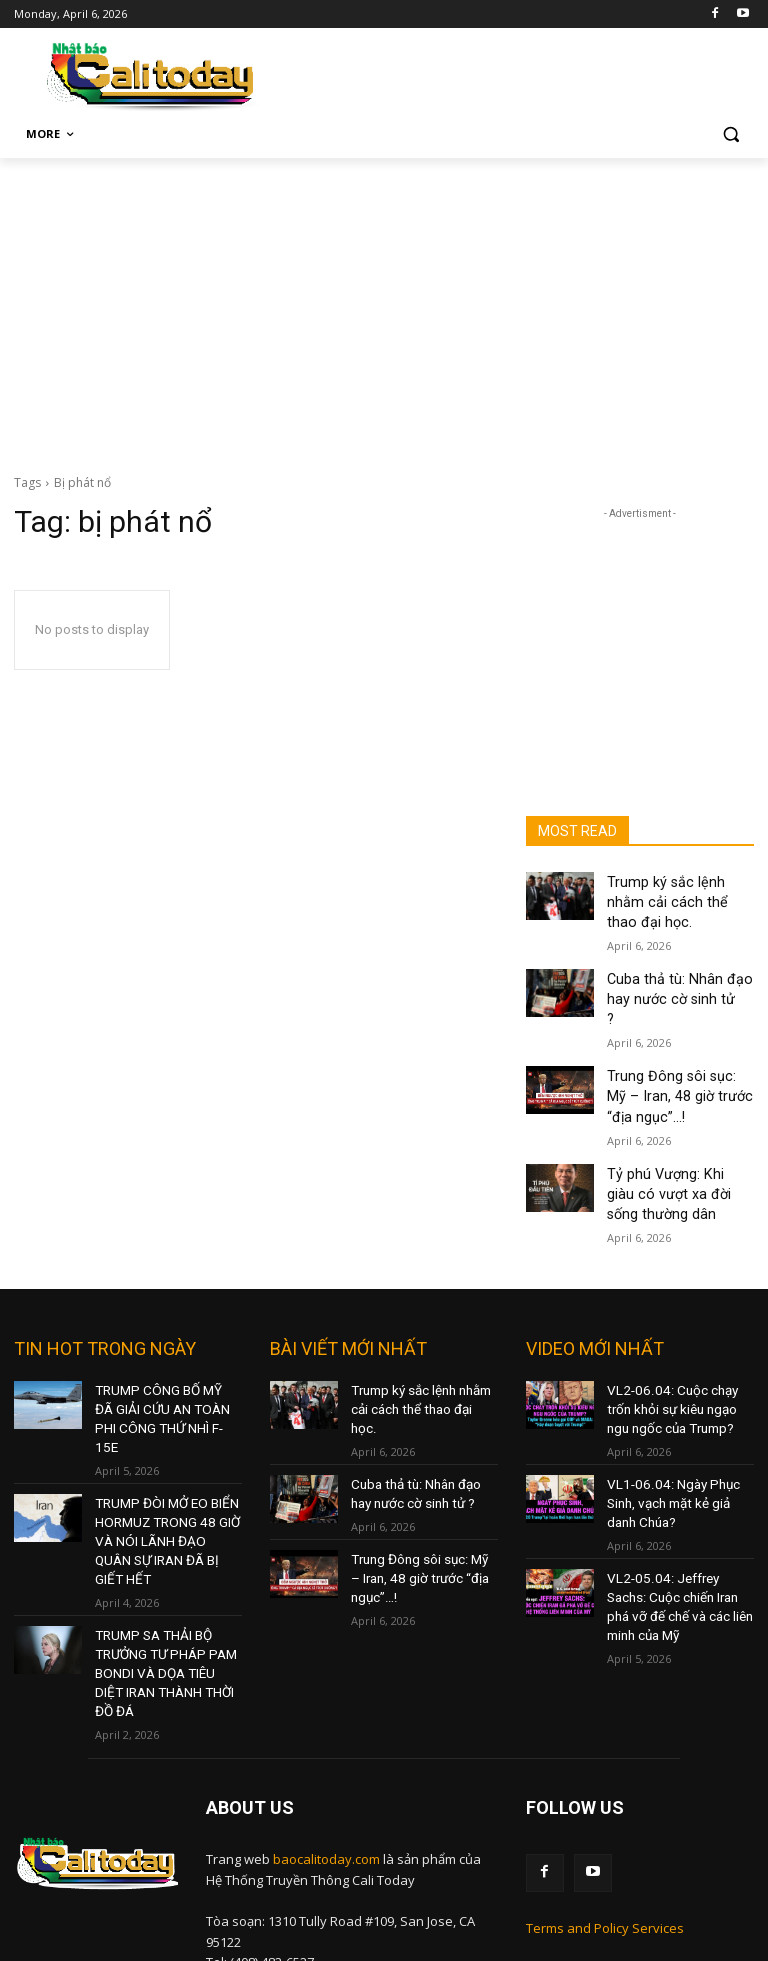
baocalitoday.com (326, 1705)
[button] (730, 134)
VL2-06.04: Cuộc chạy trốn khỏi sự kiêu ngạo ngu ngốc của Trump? (679, 1333)
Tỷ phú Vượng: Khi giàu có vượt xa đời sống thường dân (678, 1126)
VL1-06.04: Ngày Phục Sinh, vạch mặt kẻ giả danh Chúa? (667, 1420)
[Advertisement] (384, 308)
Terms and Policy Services (605, 1771)
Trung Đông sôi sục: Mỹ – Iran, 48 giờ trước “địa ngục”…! (677, 1038)
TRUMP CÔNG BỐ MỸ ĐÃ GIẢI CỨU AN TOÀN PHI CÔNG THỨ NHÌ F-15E (162, 1333)
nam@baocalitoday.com (349, 1851)
